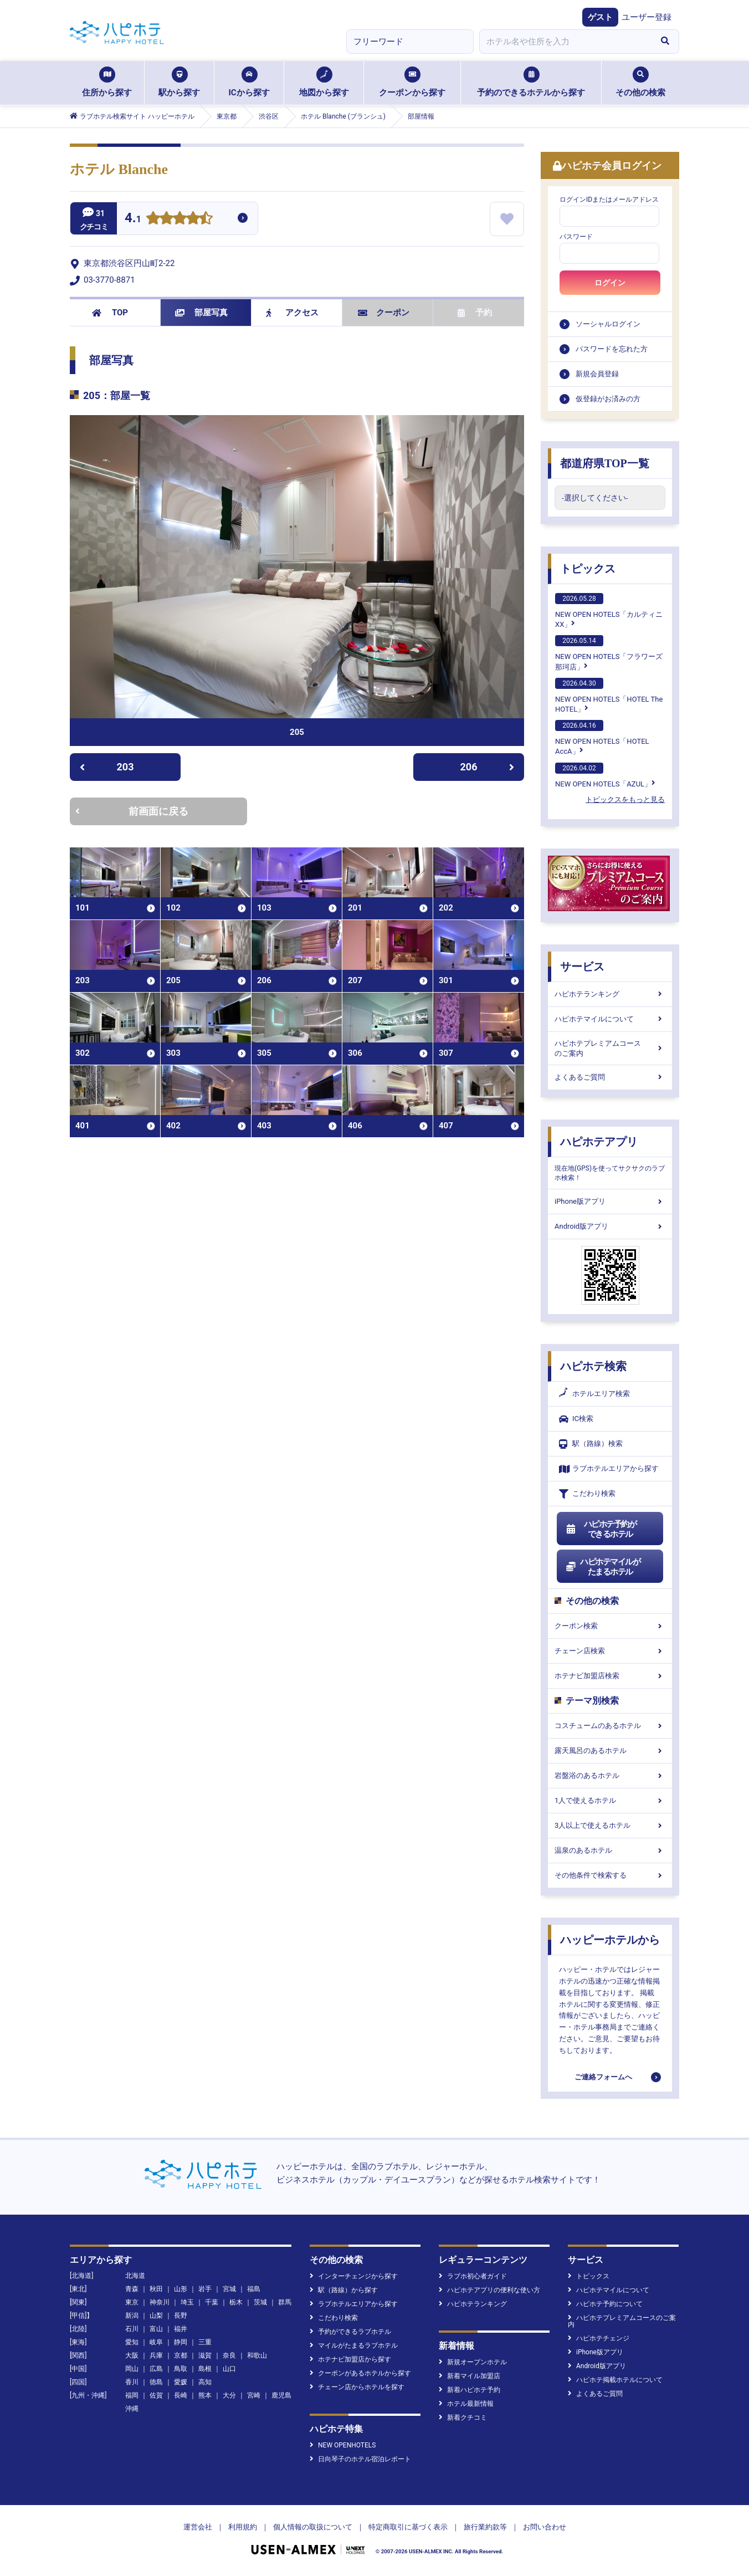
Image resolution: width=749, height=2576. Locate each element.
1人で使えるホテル (610, 1800)
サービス (582, 966)
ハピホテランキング (610, 994)
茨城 (260, 2302)
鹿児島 (281, 2395)
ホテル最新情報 (466, 2404)
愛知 (131, 2342)
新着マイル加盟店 (469, 2376)
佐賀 (156, 2395)
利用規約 (242, 2527)
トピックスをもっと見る (625, 799)
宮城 (229, 2289)
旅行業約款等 (485, 2527)
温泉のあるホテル (610, 1850)
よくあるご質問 (610, 1077)
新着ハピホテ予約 (469, 2390)
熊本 (205, 2395)
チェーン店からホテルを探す (357, 2387)
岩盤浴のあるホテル (610, 1775)
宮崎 (253, 2395)
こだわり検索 (587, 1494)
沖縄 (131, 2409)
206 (487, 767)
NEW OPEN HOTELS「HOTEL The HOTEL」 (609, 695)
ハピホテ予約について (605, 2304)
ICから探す (248, 82)
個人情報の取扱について (312, 2527)
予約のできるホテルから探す (531, 82)
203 (107, 767)
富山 (156, 2329)
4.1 (133, 219)
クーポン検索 (610, 1626)
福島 (253, 2289)
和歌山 (257, 2355)
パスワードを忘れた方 (612, 349)
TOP (110, 313)
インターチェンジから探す (354, 2276)
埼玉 (187, 2302)
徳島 (156, 2382)
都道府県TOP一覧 (604, 463)
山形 (180, 2289)
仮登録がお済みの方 (608, 399)
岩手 (205, 2289)
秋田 (156, 2289)
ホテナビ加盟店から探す (350, 2359)
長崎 (180, 2395)
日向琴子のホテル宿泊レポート (360, 2459)
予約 (475, 313)
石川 (131, 2329)
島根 (205, 2369)
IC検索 (576, 1419)
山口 (229, 2369)
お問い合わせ (544, 2527)
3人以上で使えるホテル (610, 1825)
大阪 (131, 2355)
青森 (131, 2289)
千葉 (211, 2302)
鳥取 (180, 2369)
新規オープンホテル (473, 2362)
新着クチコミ (463, 2417)
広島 (156, 2369)
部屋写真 (201, 313)
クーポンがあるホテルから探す (360, 2373)
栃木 (236, 2302)
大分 (229, 2395)
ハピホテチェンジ (598, 2338)
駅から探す (179, 82)
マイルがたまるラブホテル (354, 2345)
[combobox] (565, 41)
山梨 (156, 2315)
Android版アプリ (610, 1226)
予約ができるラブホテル (350, 2331)
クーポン (383, 313)
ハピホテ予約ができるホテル (601, 1529)
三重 (205, 2342)
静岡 (180, 2342)
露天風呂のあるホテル (610, 1750)
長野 (180, 2315)
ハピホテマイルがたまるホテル (603, 1567)
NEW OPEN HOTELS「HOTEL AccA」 (602, 737)
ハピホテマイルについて (610, 1019)
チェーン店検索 (610, 1651)
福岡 (131, 2395)
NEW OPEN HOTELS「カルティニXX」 (609, 610)
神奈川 (160, 2302)
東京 (131, 2302)
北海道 (135, 2275)
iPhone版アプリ (610, 1201)
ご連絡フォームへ (603, 2077)
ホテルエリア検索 (594, 1394)
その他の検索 (640, 82)
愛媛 (180, 2382)
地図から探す (324, 82)
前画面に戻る (131, 811)
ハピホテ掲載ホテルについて (615, 2380)
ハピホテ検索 (593, 1366)
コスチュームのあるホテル (610, 1725)
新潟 (131, 2315)
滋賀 (205, 2355)
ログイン (609, 282)
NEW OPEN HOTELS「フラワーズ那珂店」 (609, 653)
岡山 (131, 2369)
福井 (180, 2329)
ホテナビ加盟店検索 (610, 1676)
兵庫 (156, 2355)
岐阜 (156, 2342)
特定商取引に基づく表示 (408, 2527)
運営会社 (197, 2527)
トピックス (587, 569)
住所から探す (107, 82)
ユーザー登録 (646, 17)
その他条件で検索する (610, 1875)
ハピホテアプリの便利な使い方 (489, 2290)
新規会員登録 (597, 374)
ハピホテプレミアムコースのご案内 (610, 1048)
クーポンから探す (412, 82)
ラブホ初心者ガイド (473, 2276)
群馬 (284, 2302)
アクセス (292, 313)
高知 (205, 2382)
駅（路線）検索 (591, 1444)
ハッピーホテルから (610, 1940)
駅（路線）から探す (344, 2290)
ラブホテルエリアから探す (609, 1469)
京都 (180, 2355)
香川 (131, 2382)
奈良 (229, 2355)
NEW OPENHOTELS (343, 2445)
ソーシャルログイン (608, 324)
